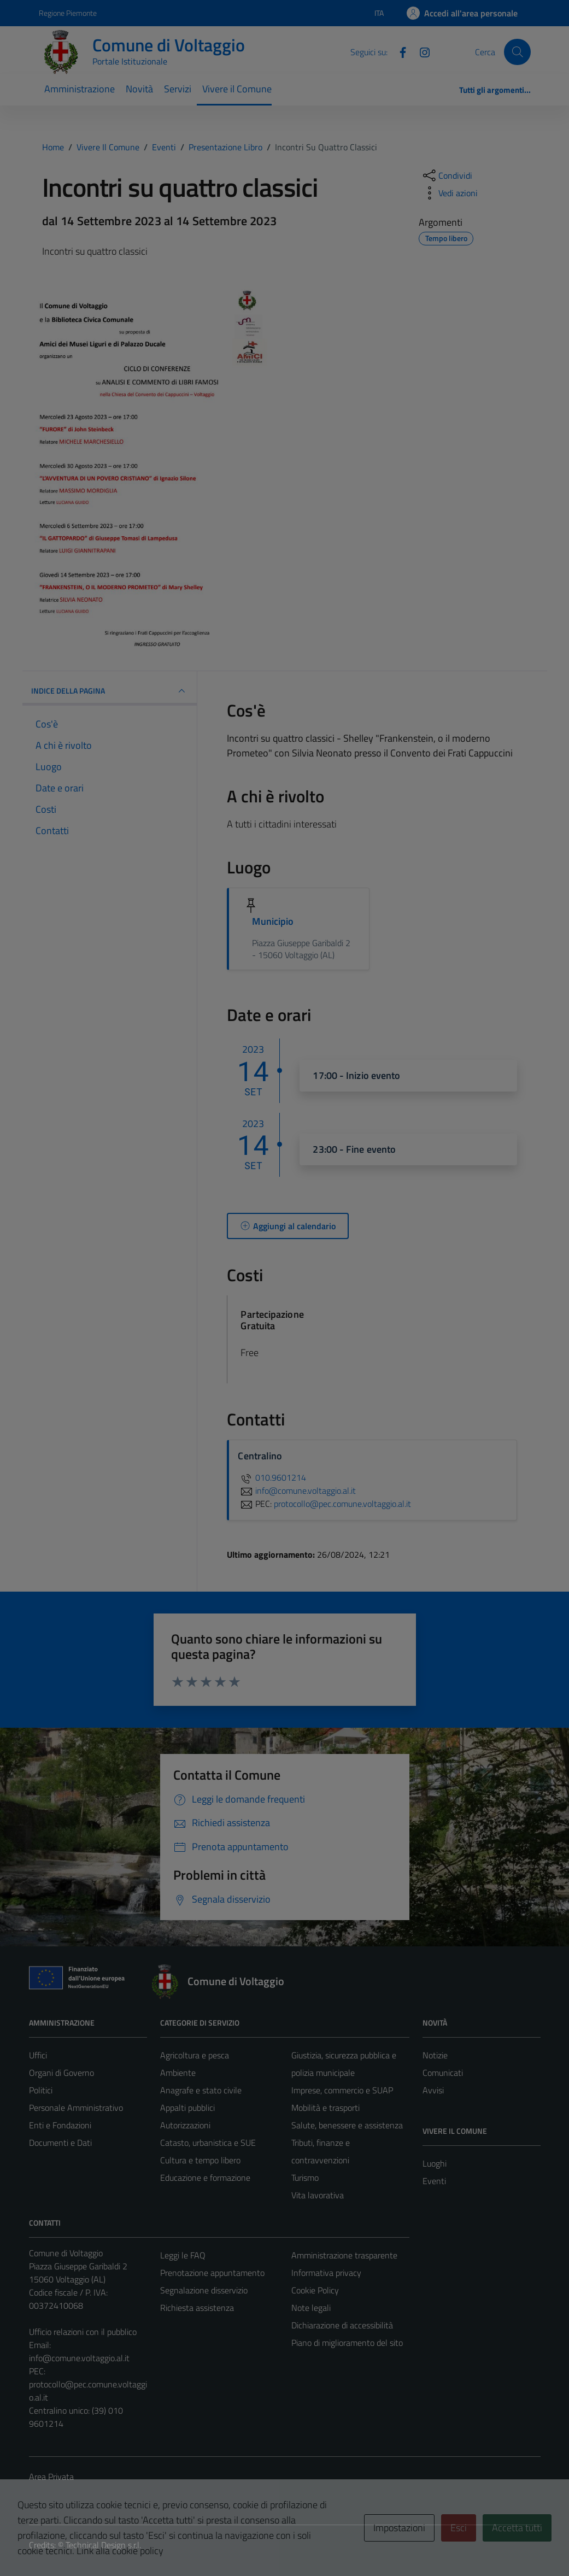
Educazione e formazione (205, 2177)
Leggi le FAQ (183, 2255)
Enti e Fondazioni (60, 2125)
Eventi (434, 2180)
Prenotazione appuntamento (212, 2272)
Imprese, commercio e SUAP (342, 2090)
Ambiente (178, 2072)
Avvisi (433, 2090)
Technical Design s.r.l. (103, 2544)
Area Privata (51, 2476)
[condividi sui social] (446, 175)
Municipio (273, 921)
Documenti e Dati (60, 2142)
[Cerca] (517, 52)
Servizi (177, 88)
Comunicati (443, 2072)
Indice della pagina (110, 690)
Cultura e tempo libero (200, 2160)
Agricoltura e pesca (194, 2055)
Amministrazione (79, 88)
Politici (40, 2090)
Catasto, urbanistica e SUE (208, 2142)
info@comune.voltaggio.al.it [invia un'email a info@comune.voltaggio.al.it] (297, 1490)
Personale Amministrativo (76, 2107)
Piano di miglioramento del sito (347, 2342)
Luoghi (435, 2163)
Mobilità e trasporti (325, 2107)
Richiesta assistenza (197, 2307)
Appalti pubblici (187, 2107)
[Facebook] (398, 51)
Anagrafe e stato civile (201, 2090)
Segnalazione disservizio (204, 2290)
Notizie (435, 2055)
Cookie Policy (315, 2290)
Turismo (305, 2177)
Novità (139, 88)
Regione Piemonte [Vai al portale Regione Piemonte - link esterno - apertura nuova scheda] (68, 13)
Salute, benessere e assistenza (347, 2125)
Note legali (311, 2307)
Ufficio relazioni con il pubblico (83, 2331)
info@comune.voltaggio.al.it (79, 2357)
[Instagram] (420, 51)
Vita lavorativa (317, 2195)
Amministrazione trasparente (344, 2255)
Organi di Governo (61, 2072)
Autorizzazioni (185, 2125)
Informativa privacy (326, 2272)
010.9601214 (272, 1477)
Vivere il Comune (237, 88)
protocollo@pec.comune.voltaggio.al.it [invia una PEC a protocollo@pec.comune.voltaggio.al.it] (342, 1503)
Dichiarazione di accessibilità (342, 2325)
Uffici (38, 2055)
